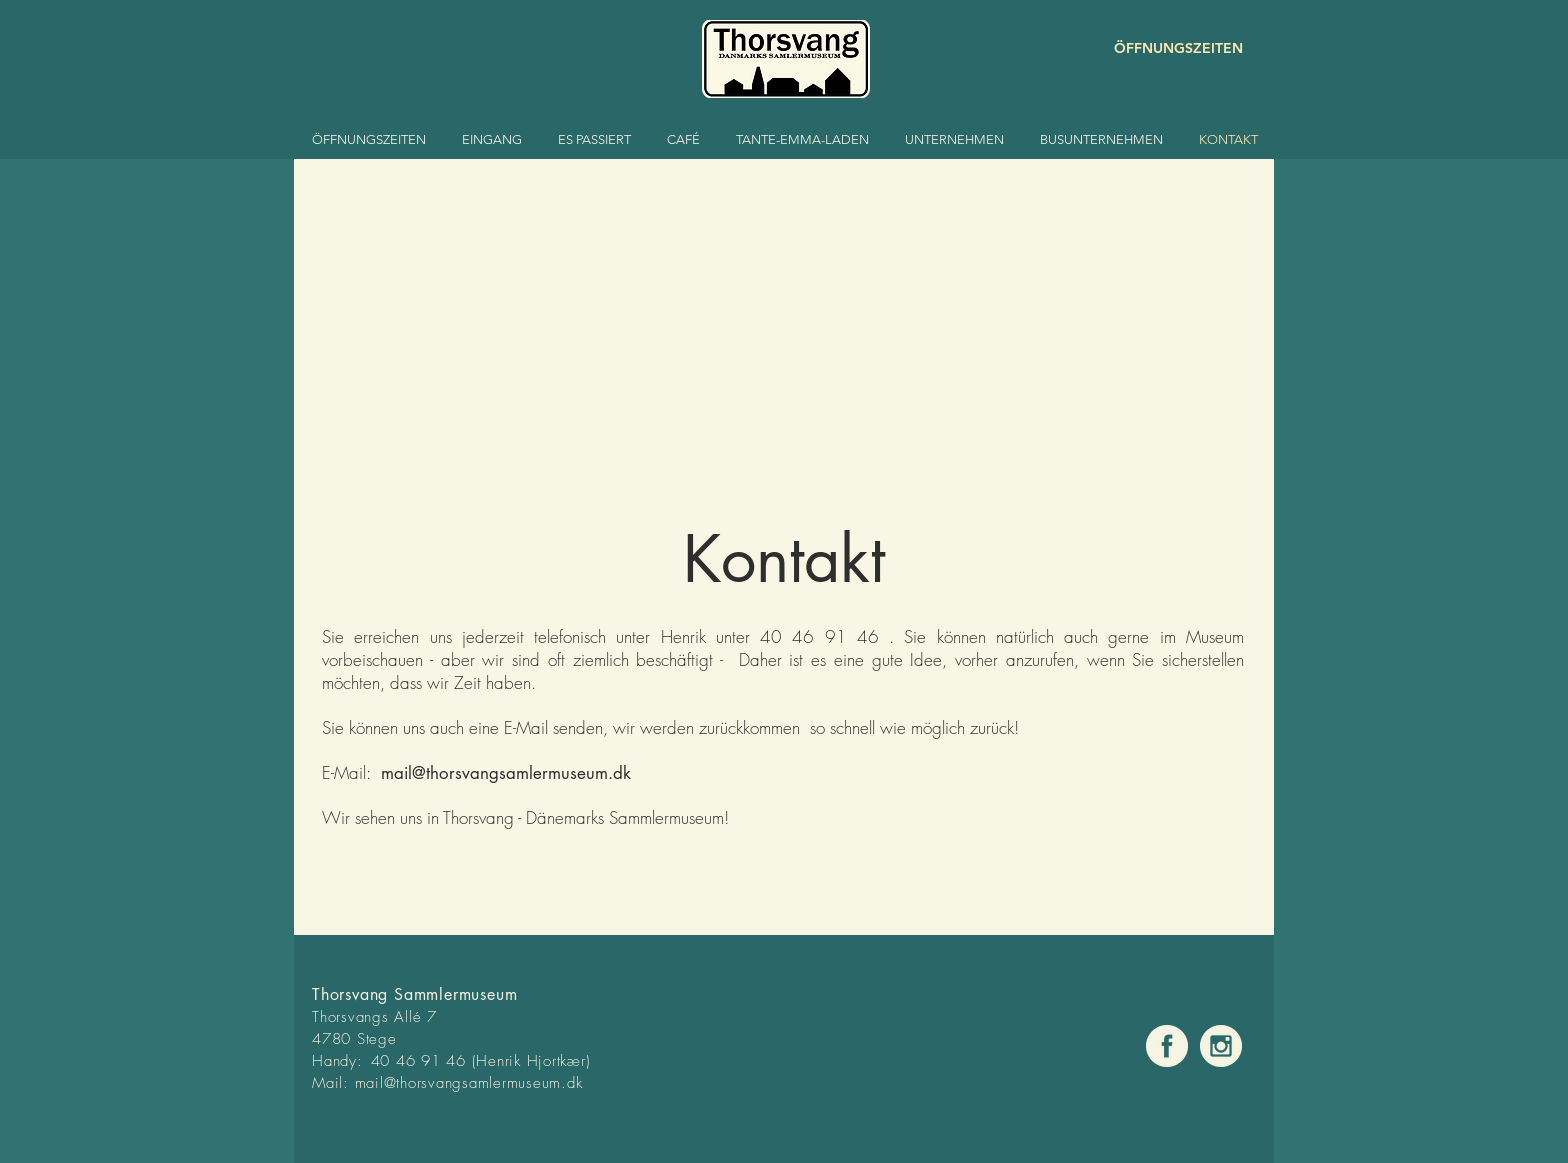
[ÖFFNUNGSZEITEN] (1172, 48)
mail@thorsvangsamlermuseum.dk (506, 773)
